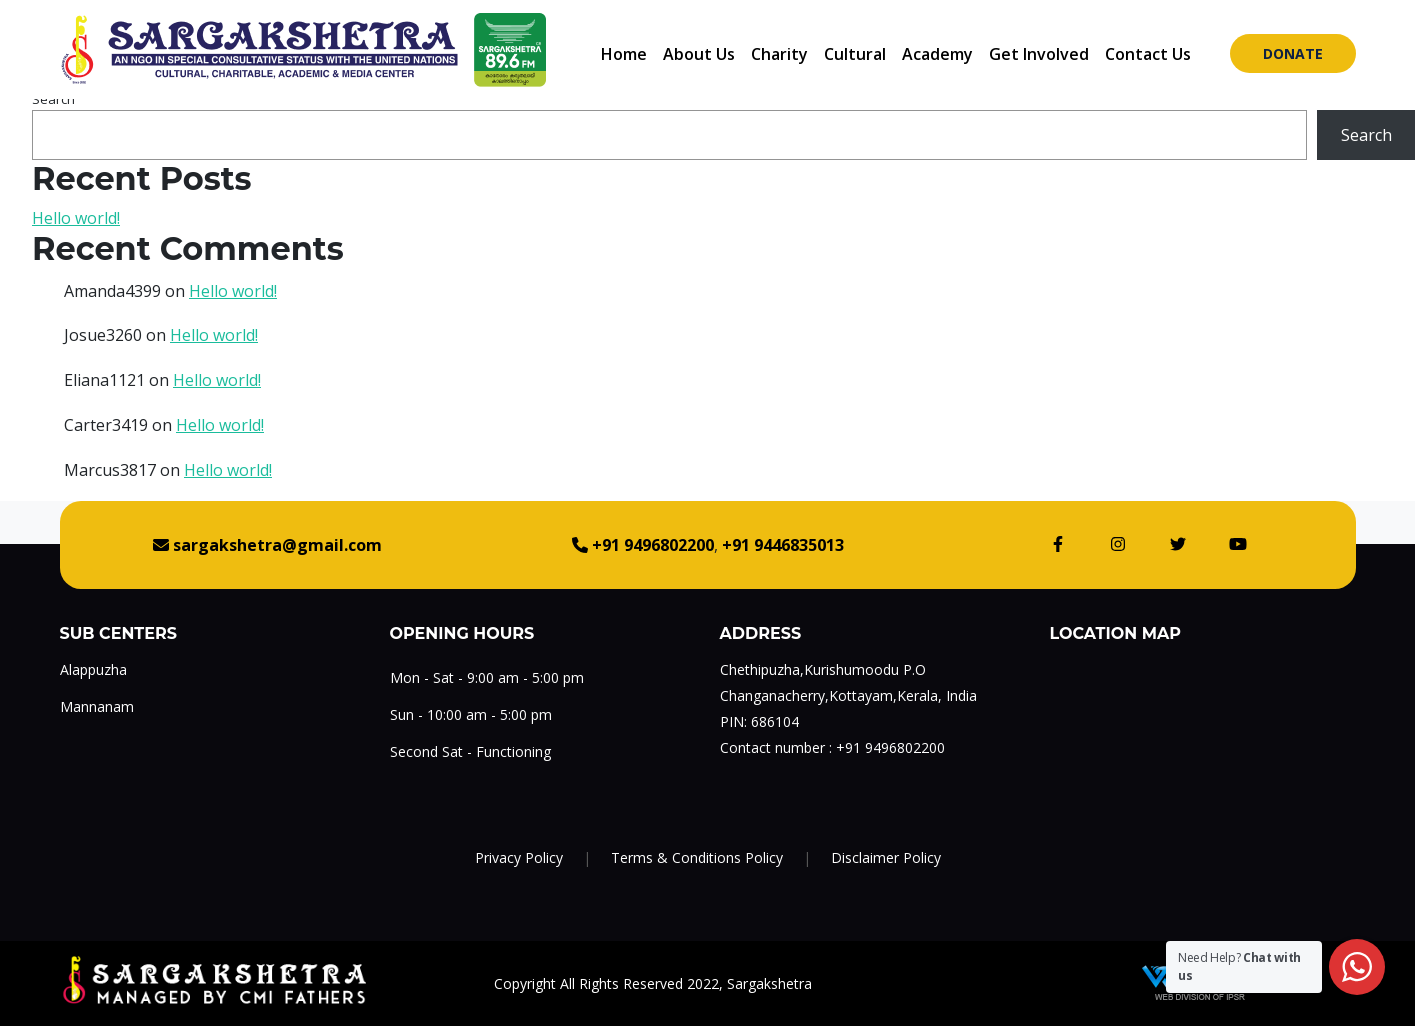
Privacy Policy (519, 857)
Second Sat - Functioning (470, 751)
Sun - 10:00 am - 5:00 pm (471, 714)
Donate (1293, 53)
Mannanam (97, 706)
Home (624, 54)
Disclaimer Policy (886, 857)
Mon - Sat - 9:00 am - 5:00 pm (487, 677)
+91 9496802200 (890, 747)
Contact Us (1148, 54)
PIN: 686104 (759, 721)
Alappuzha (93, 669)
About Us (699, 54)
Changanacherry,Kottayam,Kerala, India (848, 695)
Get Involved (1039, 54)
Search (53, 99)
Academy (937, 54)
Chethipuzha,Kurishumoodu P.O (823, 669)
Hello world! (76, 218)
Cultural (855, 54)
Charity (779, 54)
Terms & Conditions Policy (697, 857)
